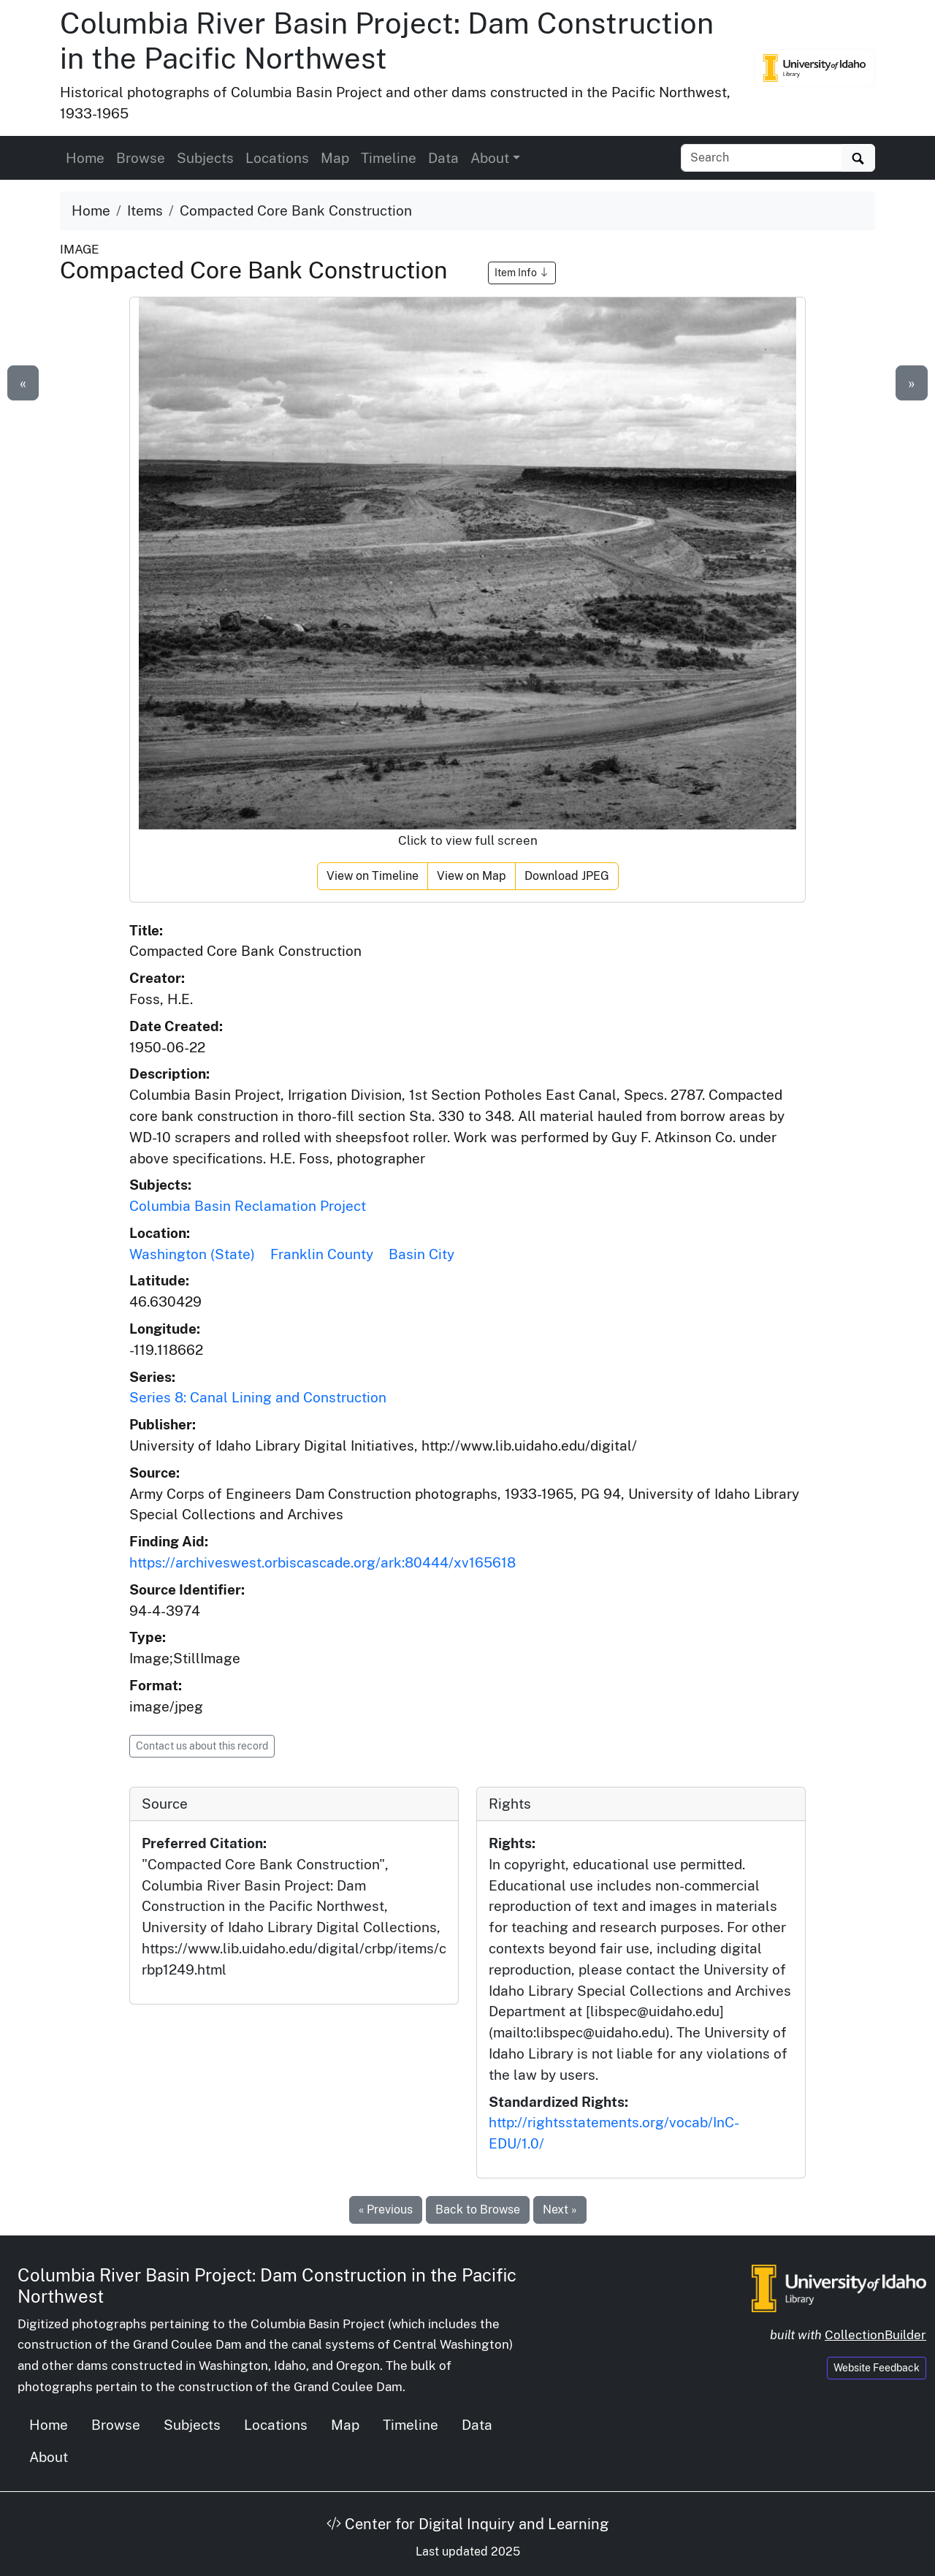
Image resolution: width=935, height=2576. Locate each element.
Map (335, 158)
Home (85, 158)
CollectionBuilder (875, 2335)
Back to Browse (477, 2209)
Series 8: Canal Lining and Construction (257, 1397)
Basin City (421, 1254)
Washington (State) (192, 1254)
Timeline (388, 158)
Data (443, 158)
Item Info (522, 272)
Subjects (205, 158)
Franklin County (321, 1254)
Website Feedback (876, 2368)
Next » (560, 2209)
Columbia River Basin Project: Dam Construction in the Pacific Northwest (387, 40)
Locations (277, 158)
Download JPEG (566, 876)
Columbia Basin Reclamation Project (247, 1206)
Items (145, 210)
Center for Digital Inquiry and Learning (467, 2524)
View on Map (471, 876)
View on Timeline (373, 876)
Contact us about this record (202, 1746)
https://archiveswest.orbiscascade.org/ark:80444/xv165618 (322, 1562)
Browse (140, 158)
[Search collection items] (761, 158)
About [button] (489, 158)
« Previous (386, 2209)
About (48, 2457)
